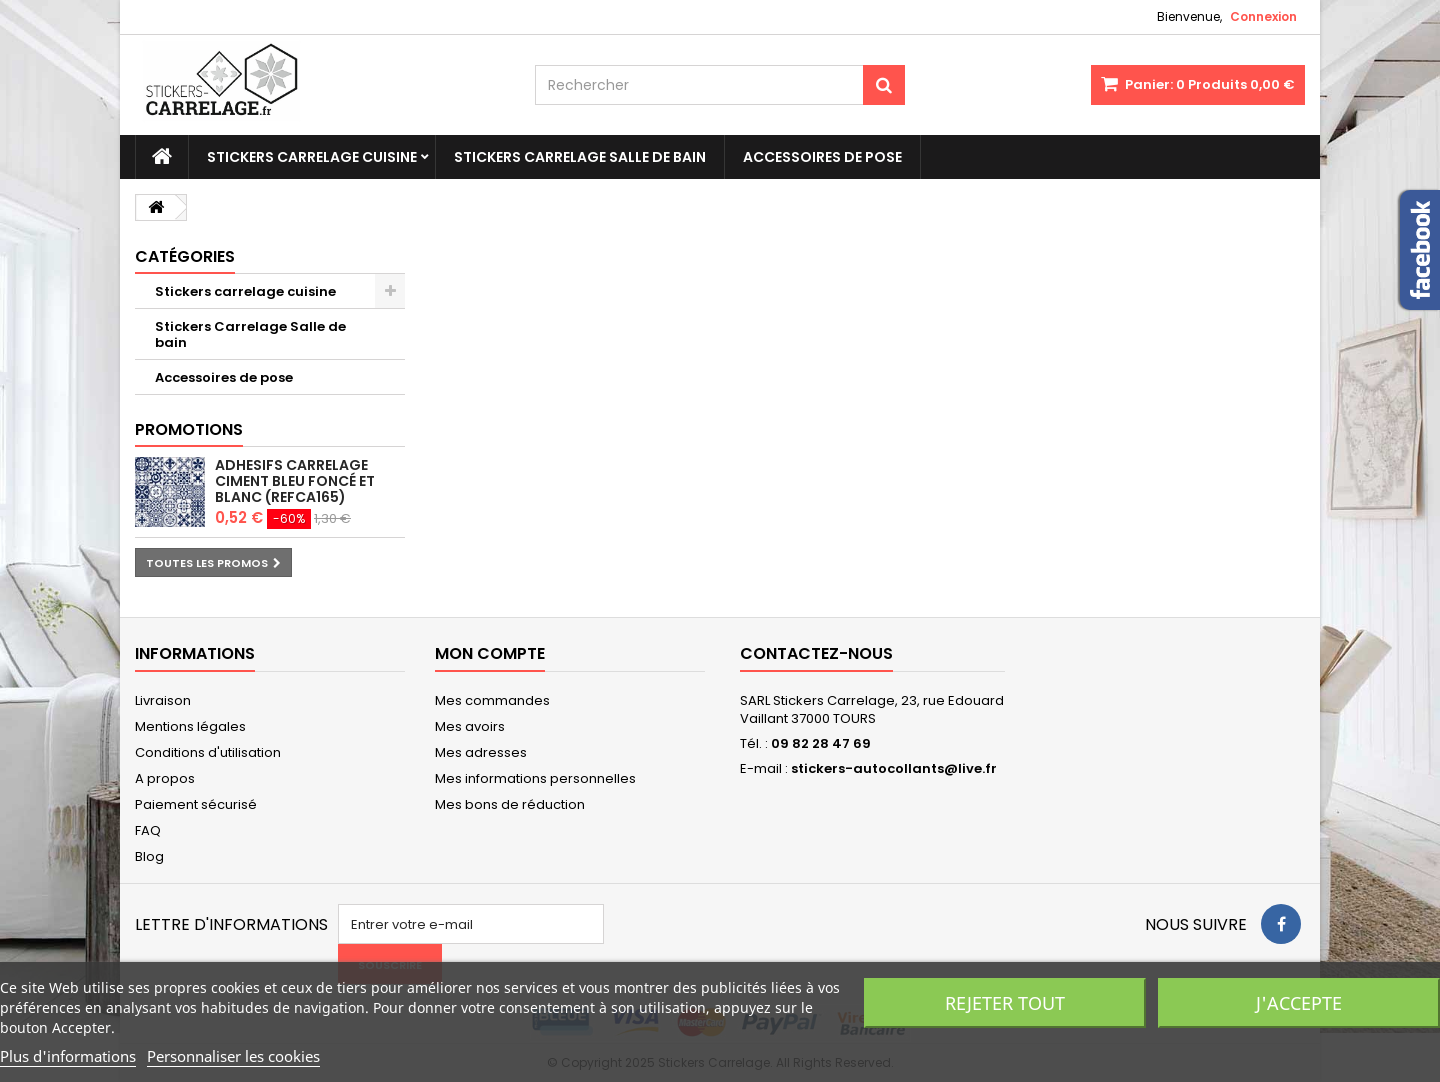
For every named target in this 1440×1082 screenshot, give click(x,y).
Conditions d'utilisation (208, 752)
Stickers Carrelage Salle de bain (580, 157)
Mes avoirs (470, 726)
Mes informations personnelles (535, 778)
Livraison (163, 700)
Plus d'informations (68, 1056)
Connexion (1263, 16)
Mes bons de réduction (510, 804)
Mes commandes (492, 700)
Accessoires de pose (822, 157)
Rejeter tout (1005, 1003)
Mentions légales (190, 726)
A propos (165, 778)
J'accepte (1299, 1003)
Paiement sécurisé (196, 804)
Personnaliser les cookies (233, 1056)
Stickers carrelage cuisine (312, 157)
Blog (149, 856)
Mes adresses (481, 752)
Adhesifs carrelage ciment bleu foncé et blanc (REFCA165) (295, 481)
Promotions (189, 429)
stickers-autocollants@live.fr (894, 768)
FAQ (148, 830)
